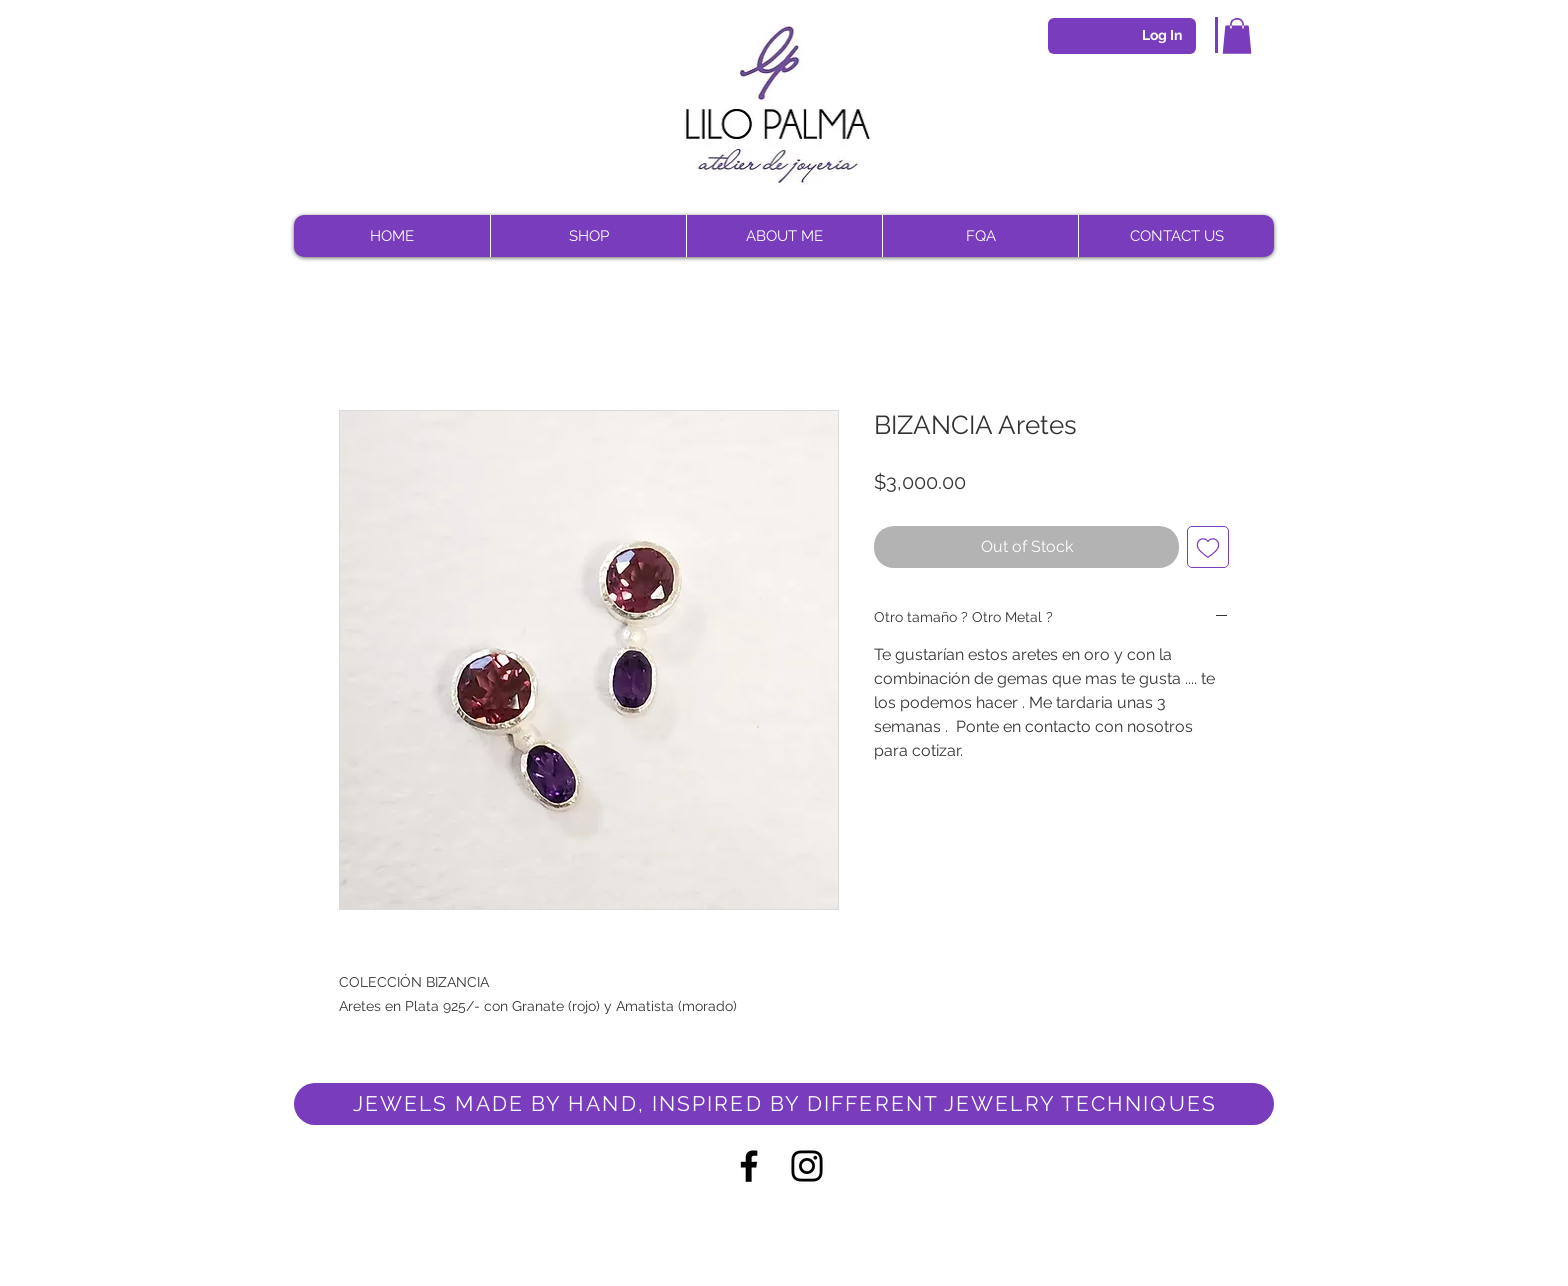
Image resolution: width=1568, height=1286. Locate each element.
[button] (1237, 36)
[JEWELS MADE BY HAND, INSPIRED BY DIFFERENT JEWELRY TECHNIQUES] (784, 1104)
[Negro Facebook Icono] (749, 1166)
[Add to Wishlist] (1208, 547)
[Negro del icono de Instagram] (807, 1166)
